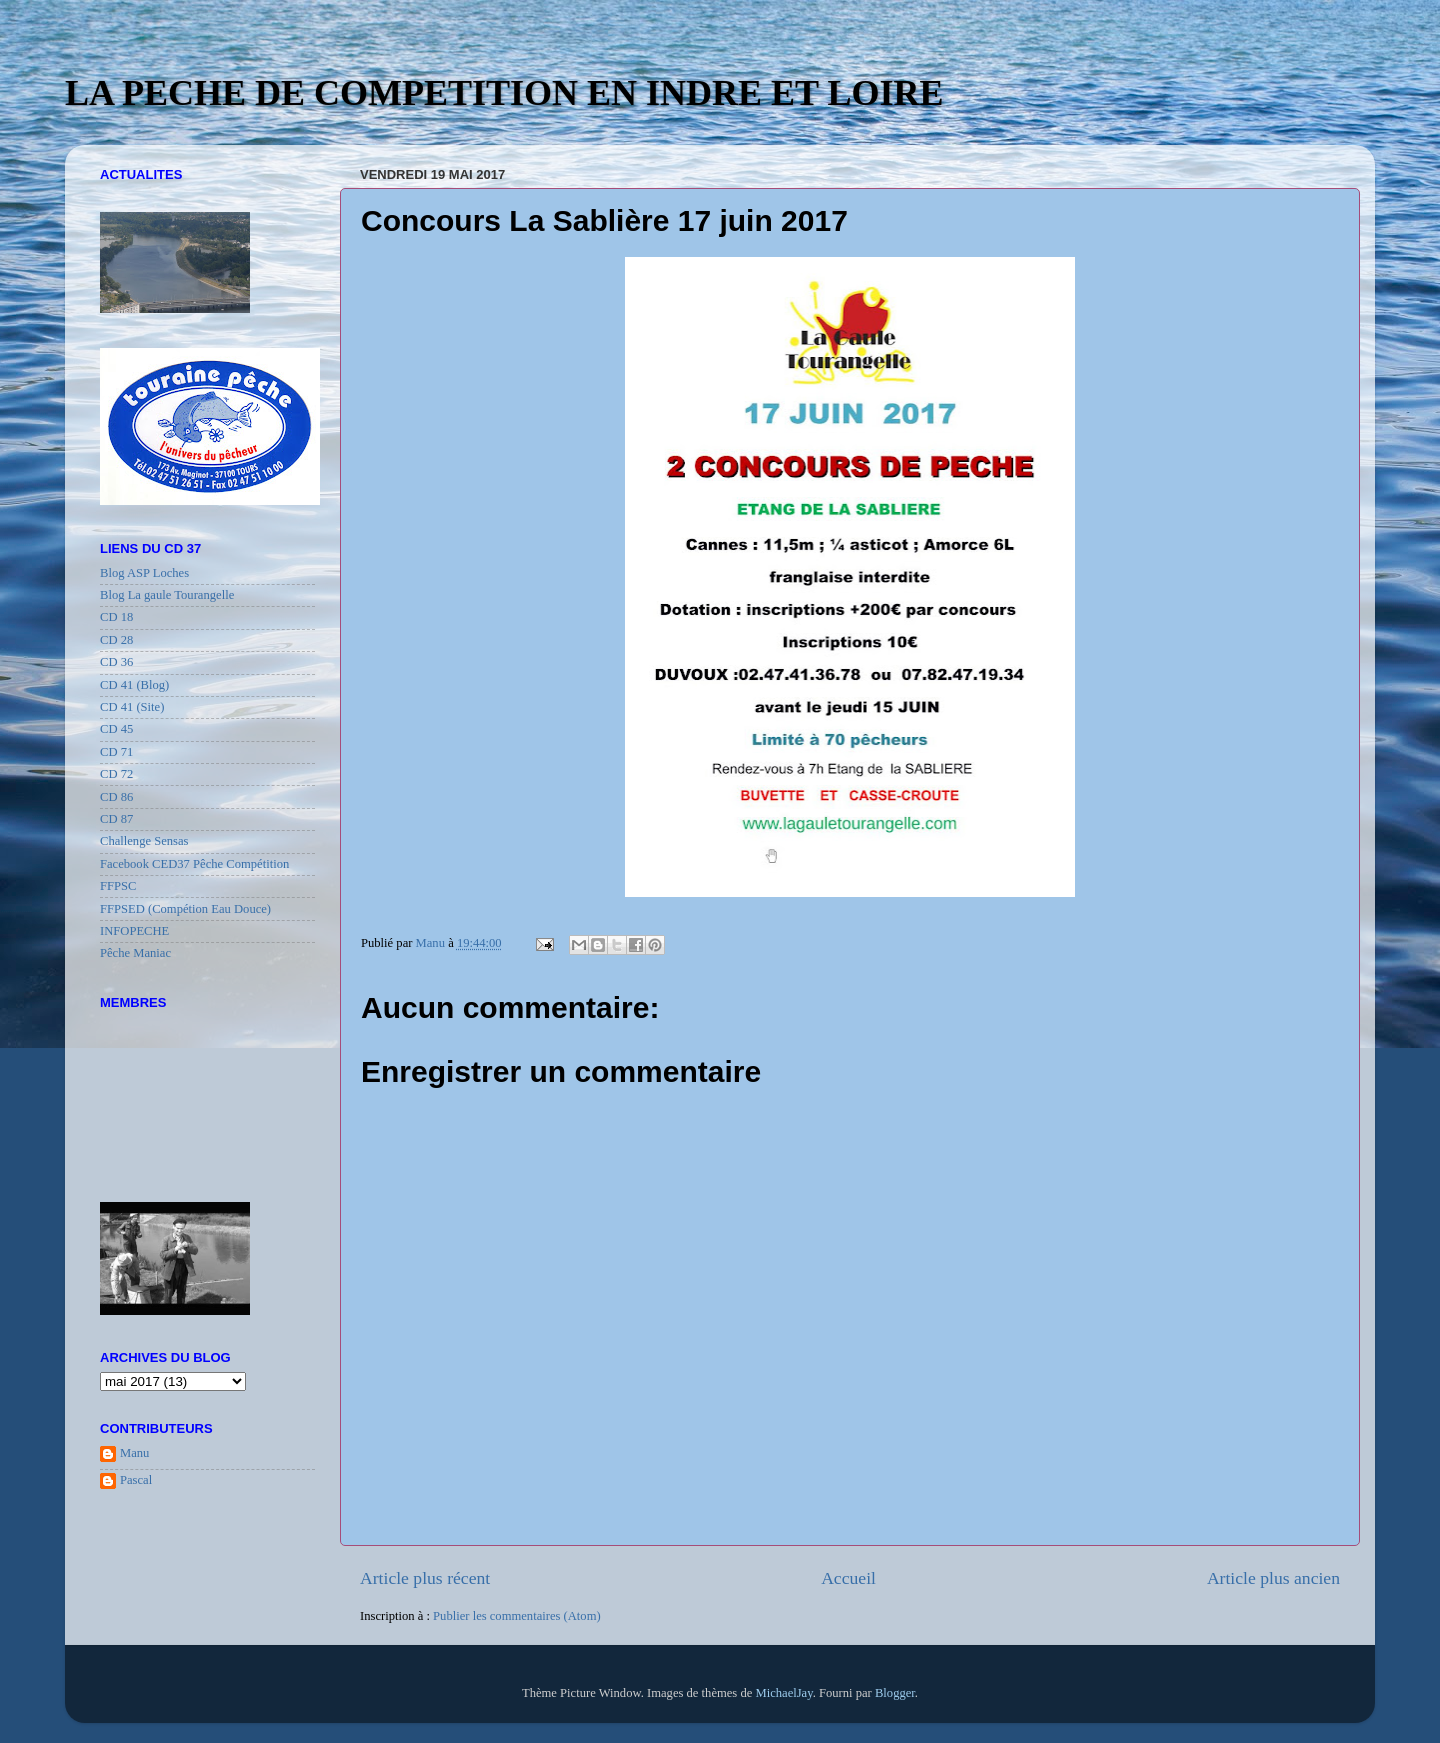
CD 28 (116, 640)
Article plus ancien (1273, 1578)
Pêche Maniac (135, 953)
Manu (134, 1453)
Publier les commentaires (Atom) (517, 1616)
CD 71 (116, 752)
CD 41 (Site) (132, 707)
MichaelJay (783, 1693)
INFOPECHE (134, 931)
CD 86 (116, 797)
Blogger (895, 1693)
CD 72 (116, 774)
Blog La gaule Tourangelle (167, 595)
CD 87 (116, 819)
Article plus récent (425, 1578)
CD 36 (116, 662)
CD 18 (116, 617)
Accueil (848, 1578)
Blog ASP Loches (144, 573)
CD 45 (116, 729)
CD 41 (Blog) (134, 685)
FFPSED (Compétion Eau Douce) (185, 909)
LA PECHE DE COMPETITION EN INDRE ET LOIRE (504, 93)
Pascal (136, 1480)
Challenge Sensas (144, 841)
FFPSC (118, 886)
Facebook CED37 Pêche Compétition (194, 864)
